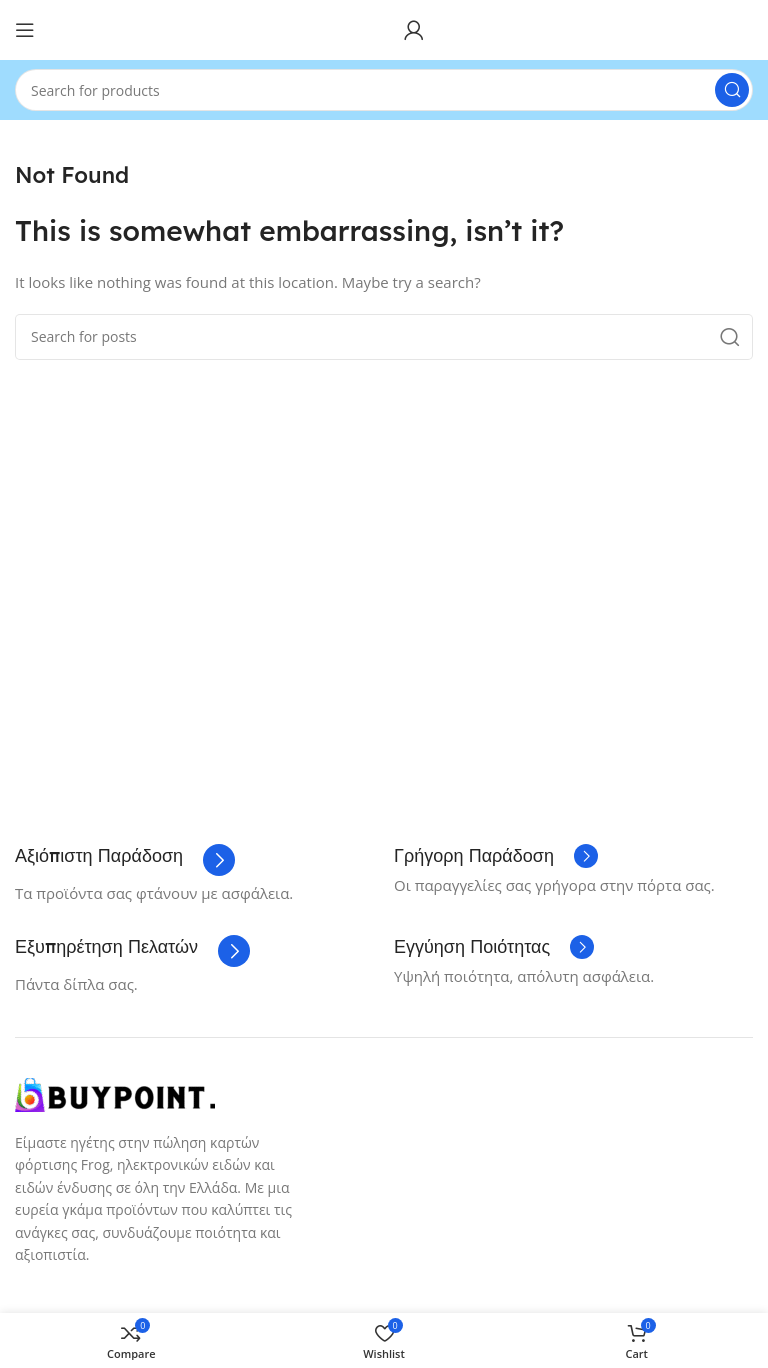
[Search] (384, 90)
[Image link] (115, 1093)
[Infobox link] (125, 860)
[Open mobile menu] (25, 30)
